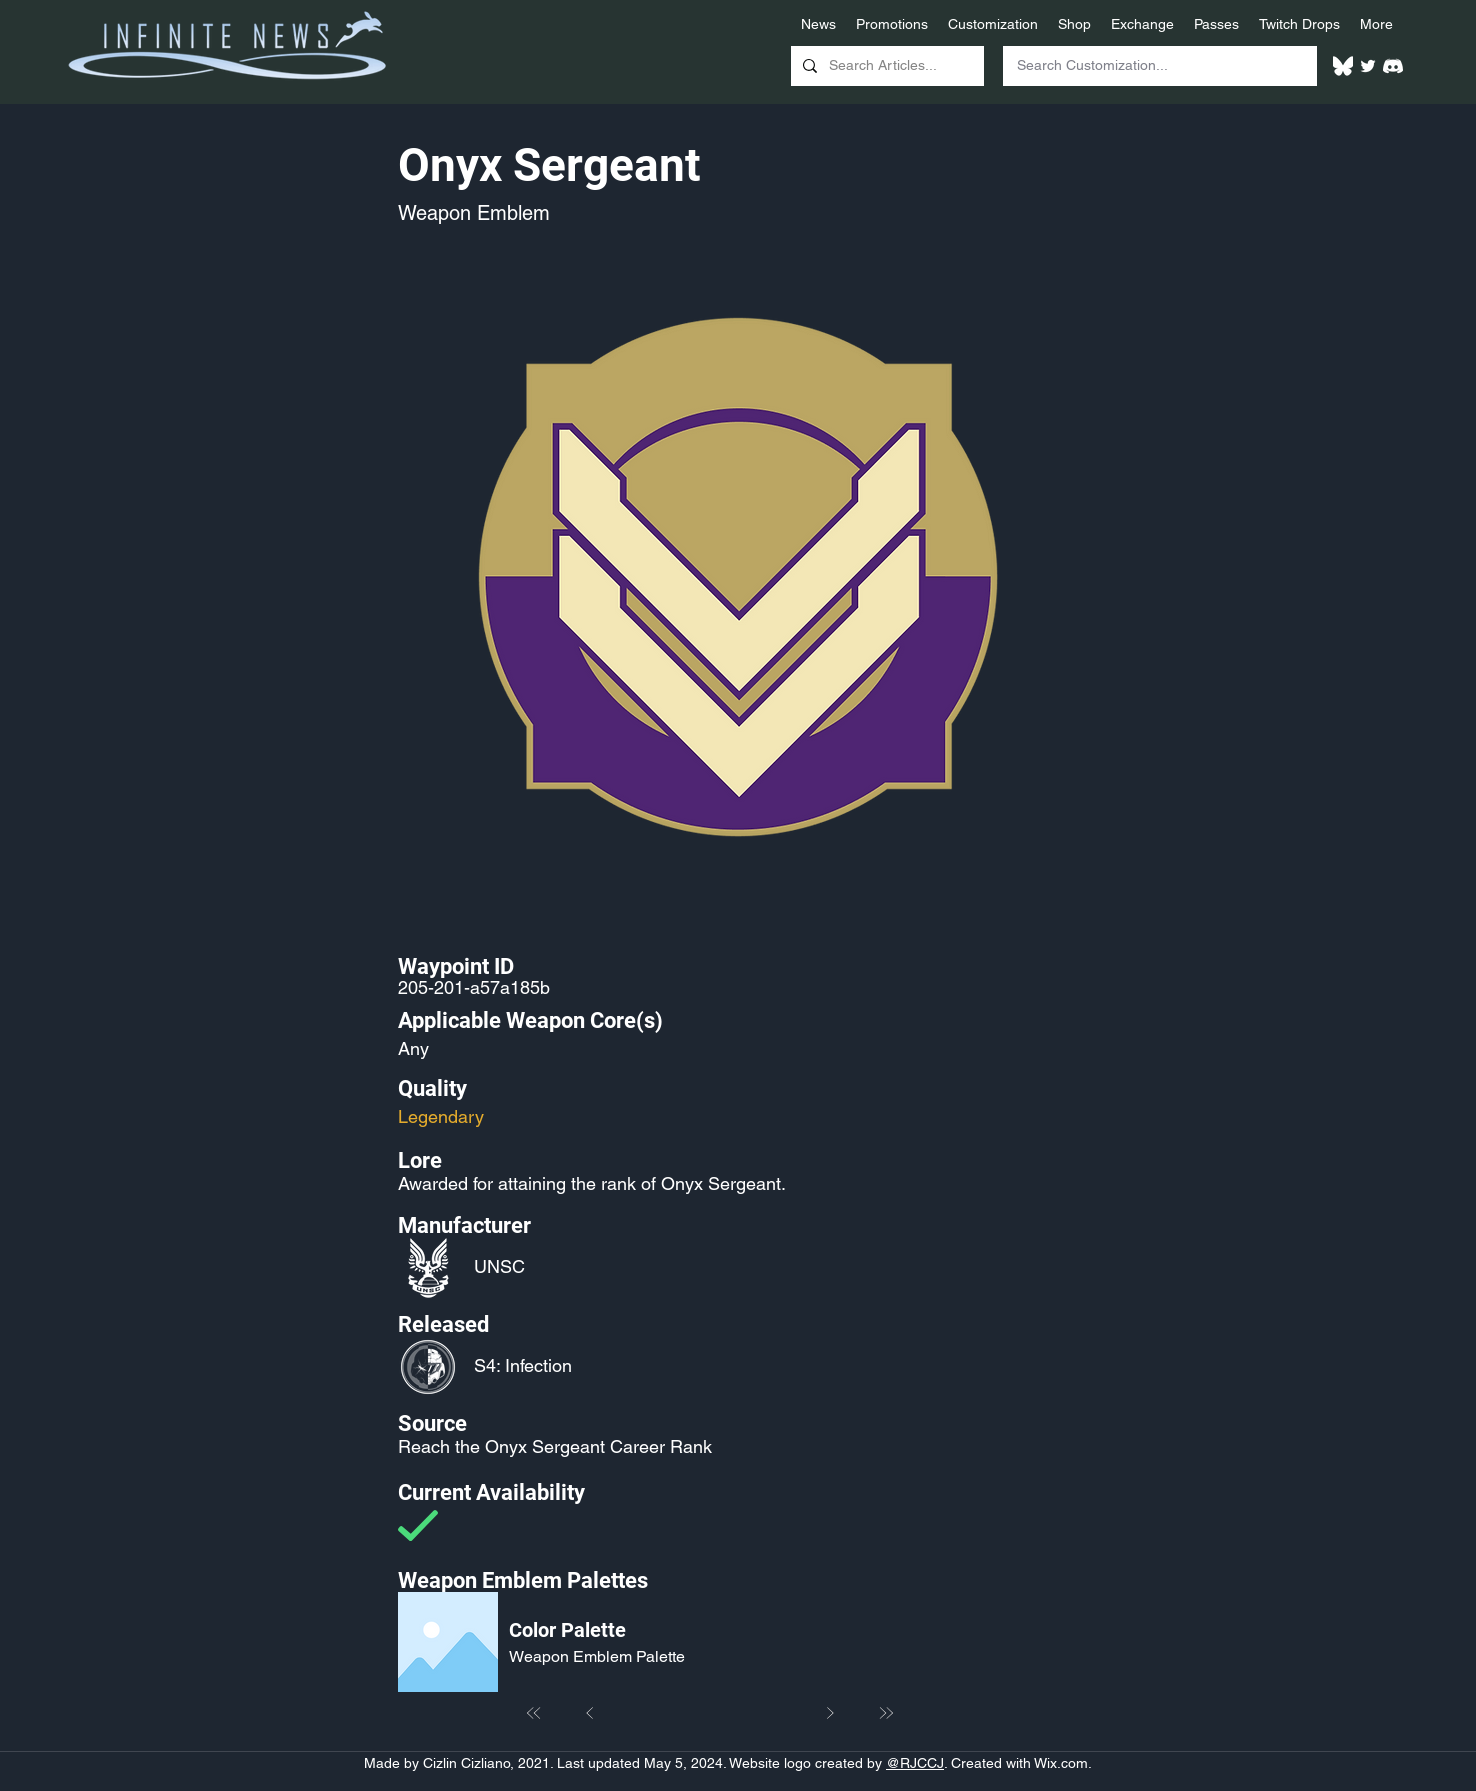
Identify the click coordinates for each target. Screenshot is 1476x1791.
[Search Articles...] (885, 66)
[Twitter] (1368, 66)
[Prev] (590, 1713)
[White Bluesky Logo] (1343, 66)
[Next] (830, 1713)
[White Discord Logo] (1393, 66)
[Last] (886, 1713)
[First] (534, 1713)
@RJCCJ (915, 1763)
